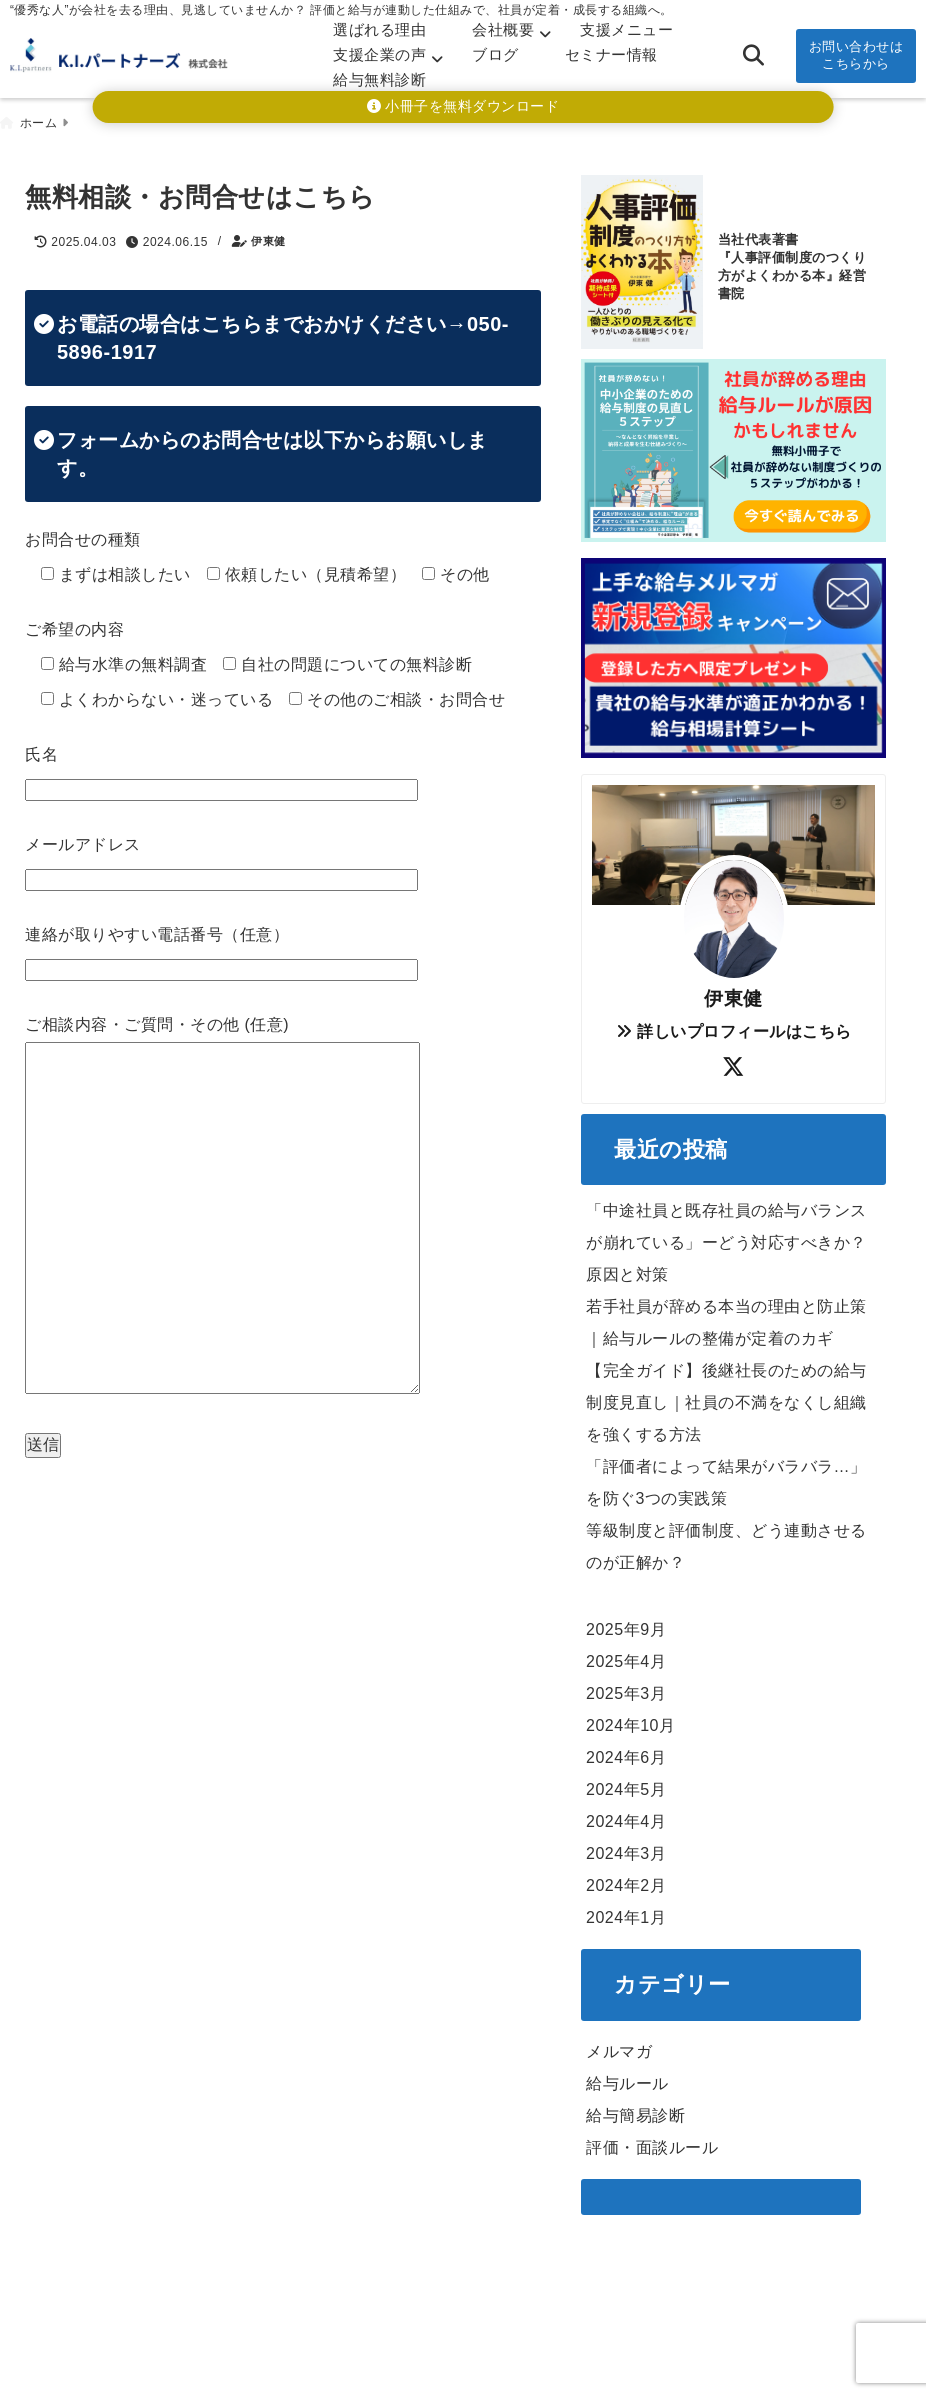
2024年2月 (626, 1881)
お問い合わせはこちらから (856, 55)
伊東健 (268, 237)
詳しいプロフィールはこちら (734, 1026)
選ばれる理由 (379, 29)
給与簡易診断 (635, 2110)
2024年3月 (626, 1849)
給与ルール (627, 2078)
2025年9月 (626, 1625)
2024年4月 (626, 1817)
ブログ (495, 54)
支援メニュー (626, 29)
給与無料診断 (379, 79)
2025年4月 (626, 1657)
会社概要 (503, 29)
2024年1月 (626, 1913)
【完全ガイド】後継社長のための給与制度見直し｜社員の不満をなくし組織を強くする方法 (726, 1398)
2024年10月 (630, 1721)
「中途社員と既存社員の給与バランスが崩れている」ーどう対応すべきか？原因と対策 (726, 1238)
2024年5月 (626, 1785)
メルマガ (619, 2046)
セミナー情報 (611, 54)
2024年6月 (626, 1753)
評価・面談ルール (652, 2142)
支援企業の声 (379, 54)
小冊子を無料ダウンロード (463, 106)
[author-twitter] (734, 1063)
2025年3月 (626, 1689)
